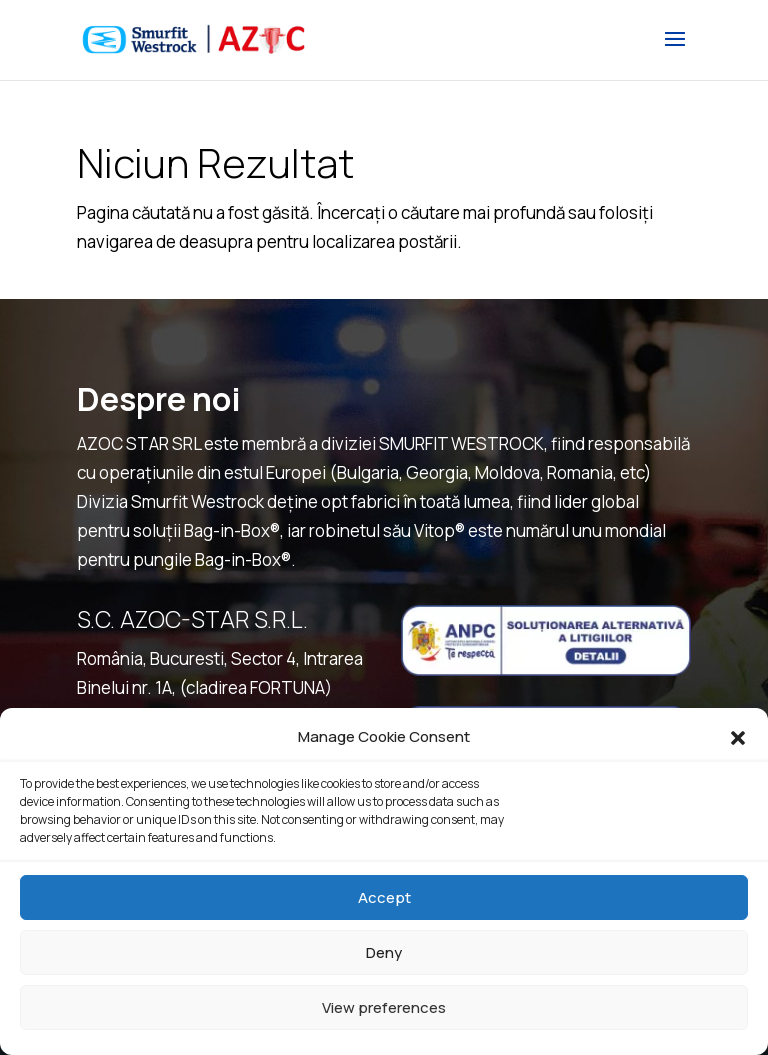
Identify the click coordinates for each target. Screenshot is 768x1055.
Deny (384, 952)
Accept (384, 897)
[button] (738, 738)
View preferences (384, 1007)
